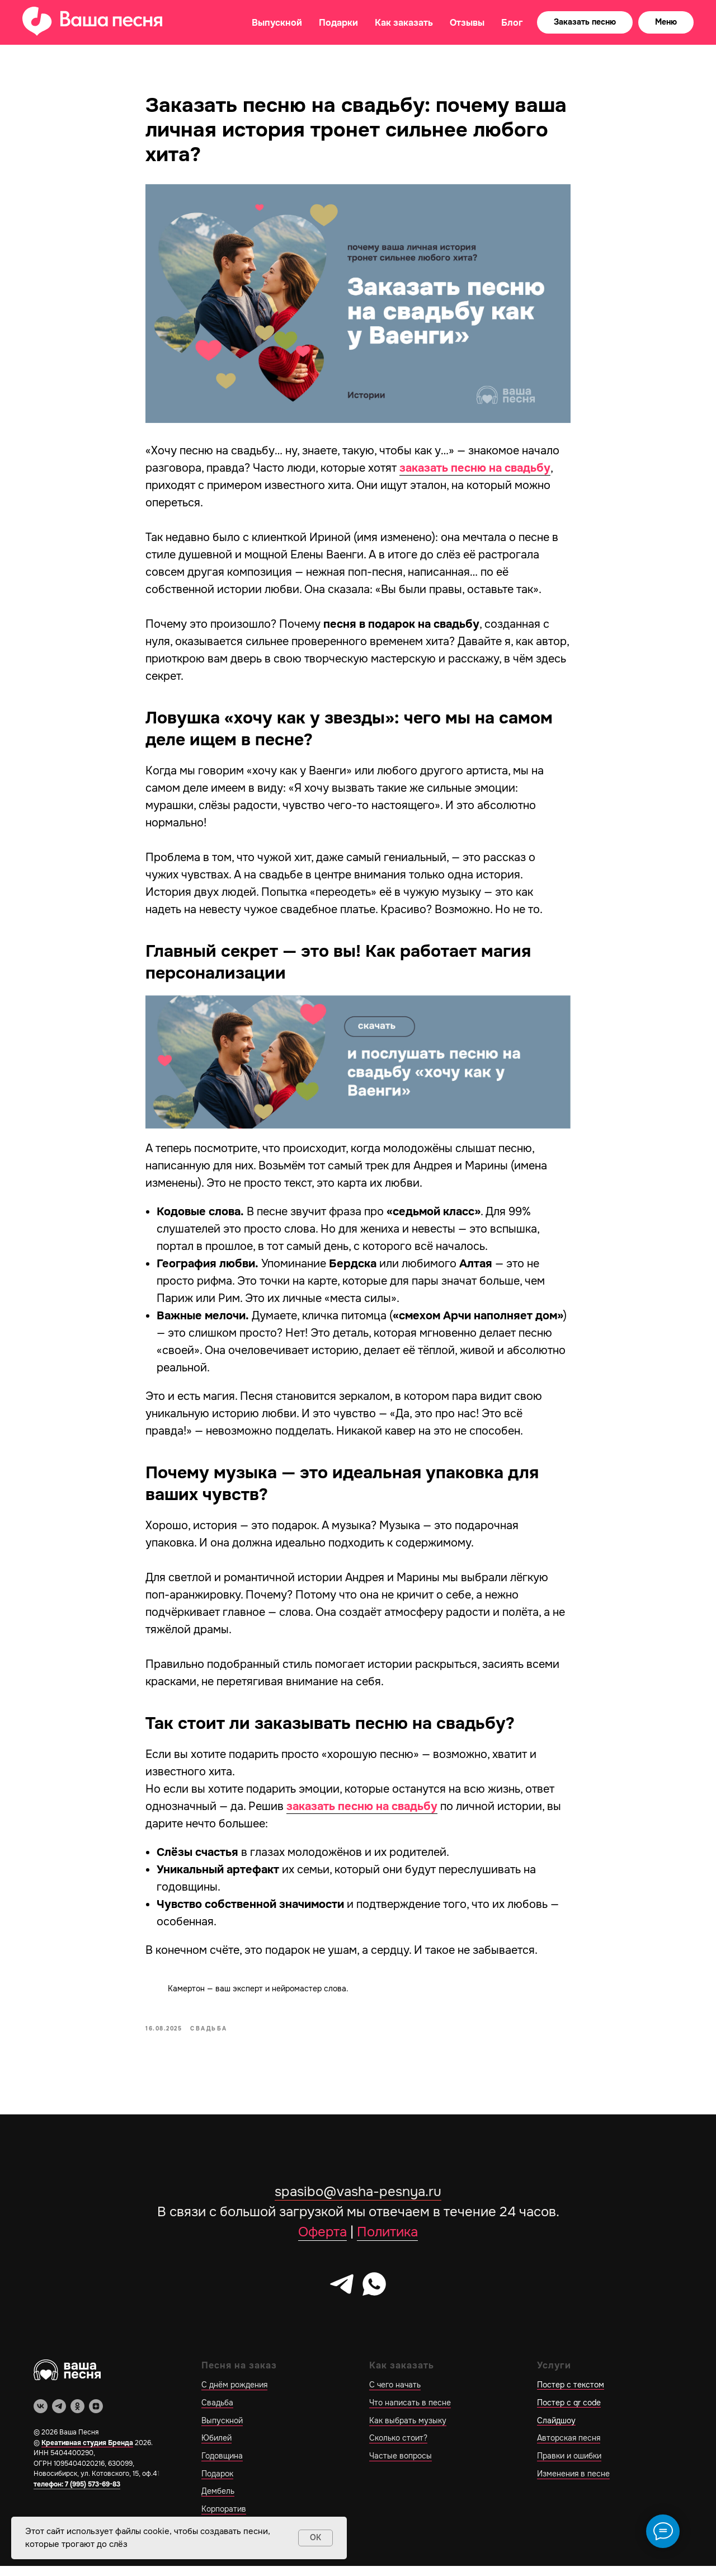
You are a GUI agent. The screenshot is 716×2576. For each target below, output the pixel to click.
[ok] (77, 2416)
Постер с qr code (569, 2413)
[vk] (41, 2416)
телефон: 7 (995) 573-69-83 (77, 2494)
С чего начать (395, 2395)
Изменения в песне (573, 2484)
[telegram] (341, 2294)
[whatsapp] (374, 2294)
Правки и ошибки (569, 2466)
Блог (512, 23)
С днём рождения (234, 2395)
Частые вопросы (400, 2466)
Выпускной (277, 23)
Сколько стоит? (398, 2448)
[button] (585, 22)
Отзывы (467, 23)
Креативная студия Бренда (87, 2452)
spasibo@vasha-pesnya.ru (358, 2201)
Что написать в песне (410, 2413)
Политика (387, 2242)
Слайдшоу (556, 2430)
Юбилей (216, 2448)
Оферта (322, 2242)
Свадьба (217, 2413)
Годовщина (222, 2466)
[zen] (96, 2416)
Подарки (338, 23)
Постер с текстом (570, 2395)
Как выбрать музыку (407, 2430)
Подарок (217, 2484)
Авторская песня (568, 2448)
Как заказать (404, 23)
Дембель (217, 2502)
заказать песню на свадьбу (474, 474)
